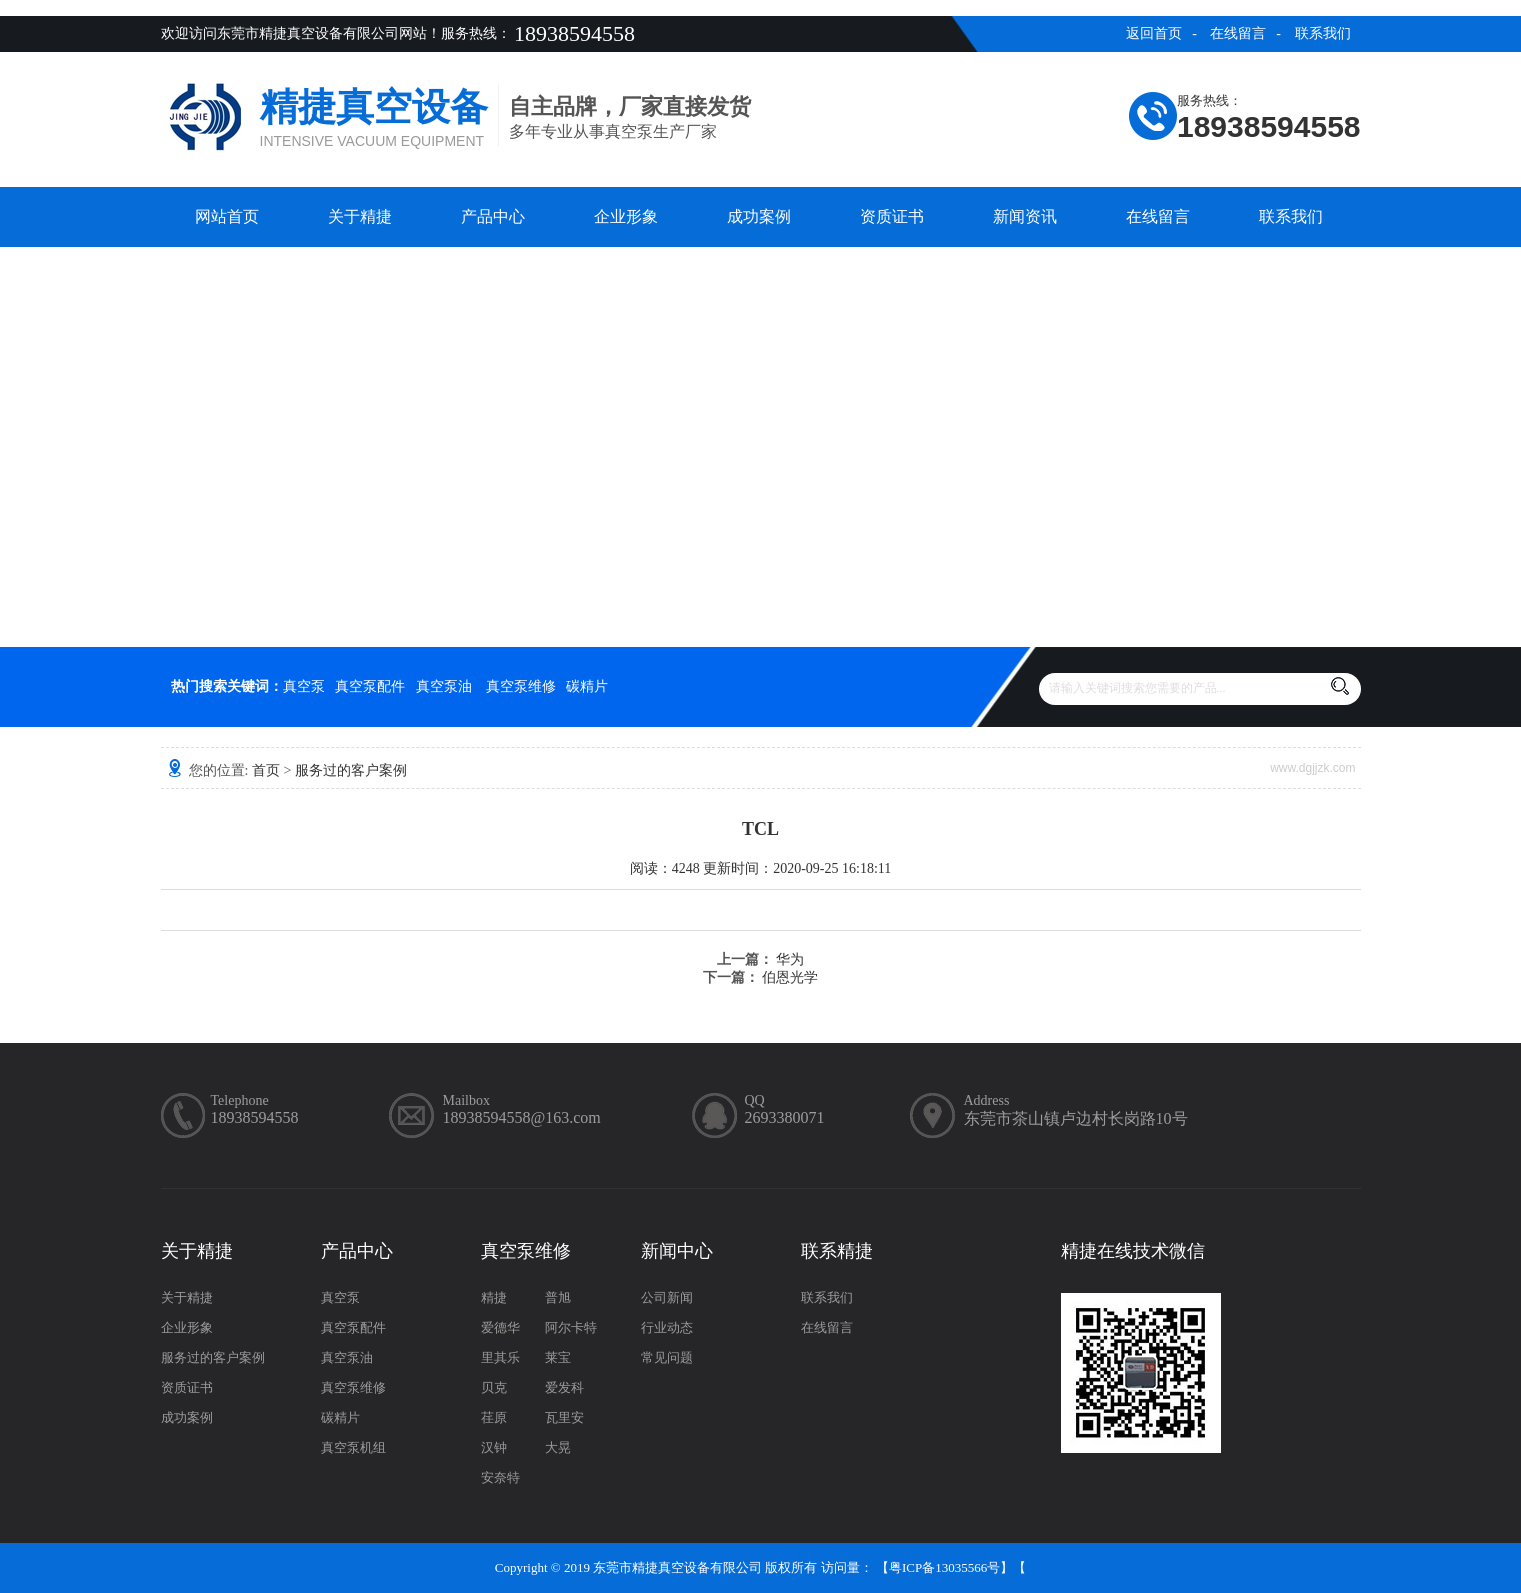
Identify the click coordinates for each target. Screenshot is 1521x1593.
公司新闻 (667, 1297)
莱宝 (558, 1357)
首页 (266, 770)
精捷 (494, 1297)
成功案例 (759, 216)
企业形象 (626, 216)
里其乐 (500, 1357)
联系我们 (1323, 33)
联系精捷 (837, 1251)
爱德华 (500, 1327)
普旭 (558, 1297)
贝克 (494, 1387)
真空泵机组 (353, 1447)
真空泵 (304, 686)
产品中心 (493, 216)
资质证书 (892, 216)
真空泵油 (444, 686)
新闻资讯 (1025, 216)
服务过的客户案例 (351, 770)
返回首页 (1154, 33)
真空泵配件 (370, 686)
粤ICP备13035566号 (944, 1567)
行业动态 (667, 1327)
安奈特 (500, 1477)
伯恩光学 (790, 977)
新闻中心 (677, 1251)
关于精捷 (360, 216)
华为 (790, 959)
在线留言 (1238, 33)
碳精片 (587, 686)
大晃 (558, 1447)
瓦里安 (564, 1417)
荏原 (494, 1417)
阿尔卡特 (571, 1327)
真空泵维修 (521, 686)
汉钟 (494, 1447)
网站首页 (227, 216)
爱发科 (564, 1387)
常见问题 (667, 1357)
